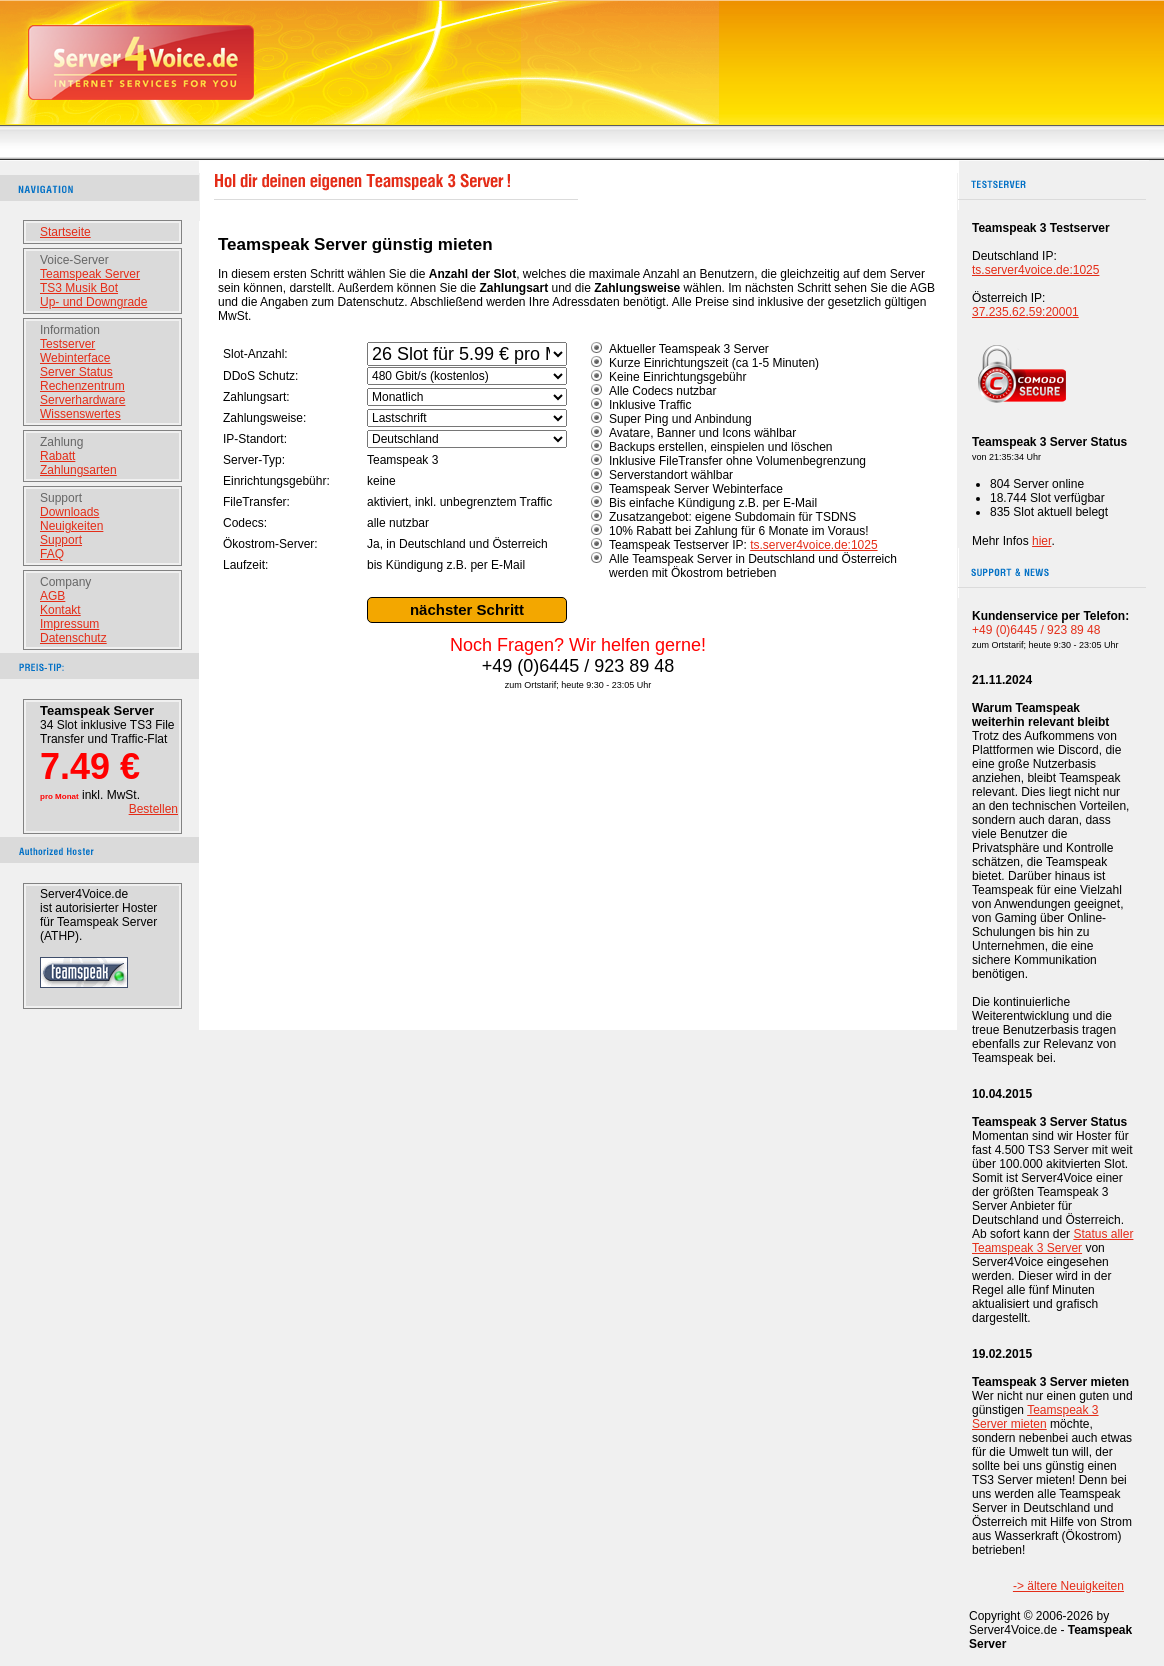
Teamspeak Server (90, 274)
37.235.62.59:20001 (1025, 312)
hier (1041, 541)
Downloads (69, 512)
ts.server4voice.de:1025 (813, 545)
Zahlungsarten (78, 470)
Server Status (76, 372)
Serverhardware (82, 400)
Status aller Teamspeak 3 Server (1052, 1241)
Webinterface (75, 358)
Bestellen (153, 809)
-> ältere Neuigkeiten (1068, 1586)
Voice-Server (74, 260)
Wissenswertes (80, 414)
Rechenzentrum (82, 386)
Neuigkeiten (71, 526)
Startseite (65, 232)
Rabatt (57, 456)
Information (70, 330)
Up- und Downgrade (93, 302)
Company (65, 582)
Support (61, 498)
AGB (52, 596)
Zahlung (61, 442)
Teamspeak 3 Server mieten (1035, 1417)
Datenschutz (73, 638)
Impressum (69, 624)
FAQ (52, 554)
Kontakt (60, 610)
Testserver (67, 344)
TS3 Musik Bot (79, 288)
